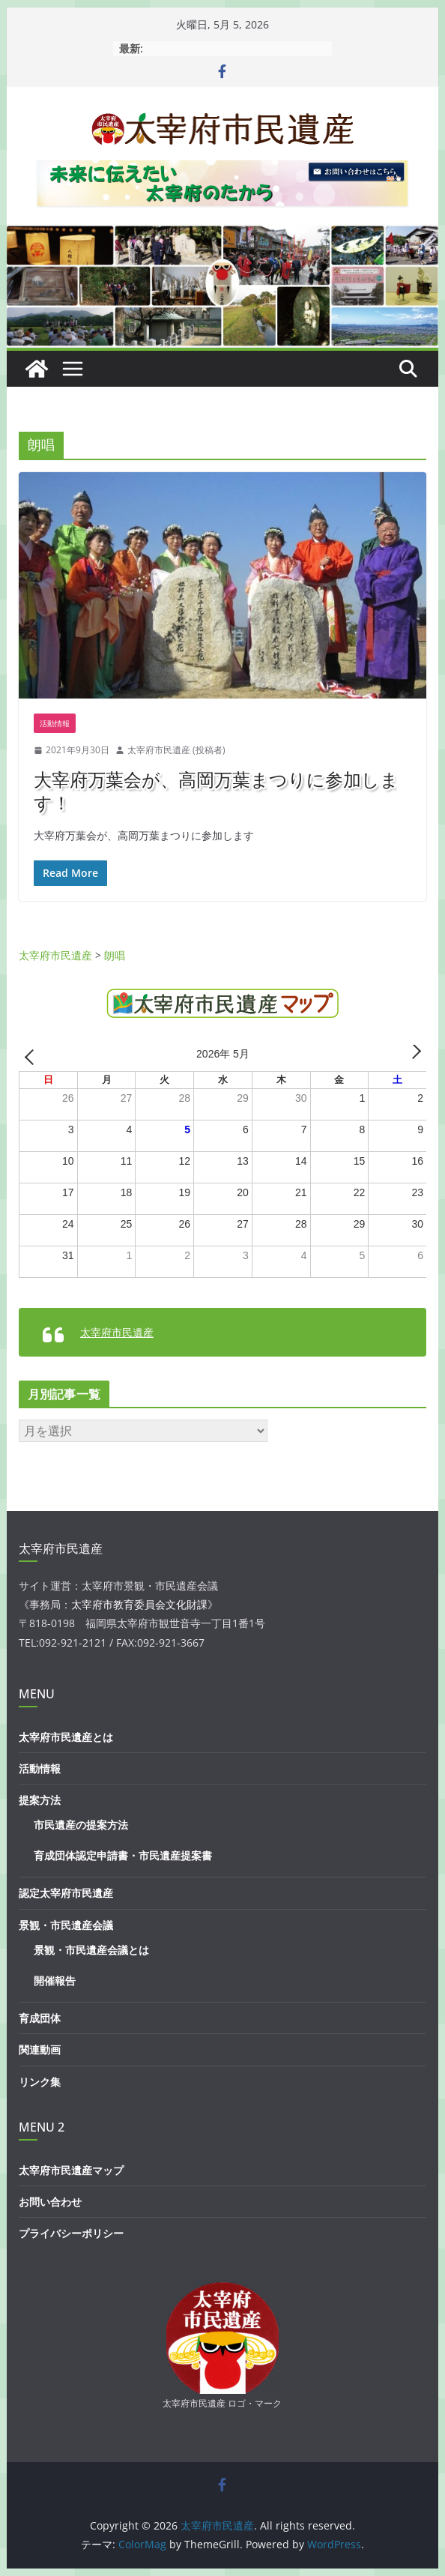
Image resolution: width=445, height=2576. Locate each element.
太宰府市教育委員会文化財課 (139, 1604)
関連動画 (40, 2049)
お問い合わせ (50, 2202)
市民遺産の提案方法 (81, 1825)
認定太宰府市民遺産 (66, 1893)
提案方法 (40, 1800)
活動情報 (55, 723)
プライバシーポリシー (71, 2233)
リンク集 (40, 2082)
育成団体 (40, 2018)
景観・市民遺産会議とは (91, 1950)
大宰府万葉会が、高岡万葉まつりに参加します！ (216, 791)
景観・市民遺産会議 (66, 1925)
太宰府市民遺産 (117, 1332)
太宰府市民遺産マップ (71, 2170)
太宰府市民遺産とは (66, 1737)
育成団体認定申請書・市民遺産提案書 (123, 1855)
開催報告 (55, 1980)
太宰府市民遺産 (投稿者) (176, 749)
